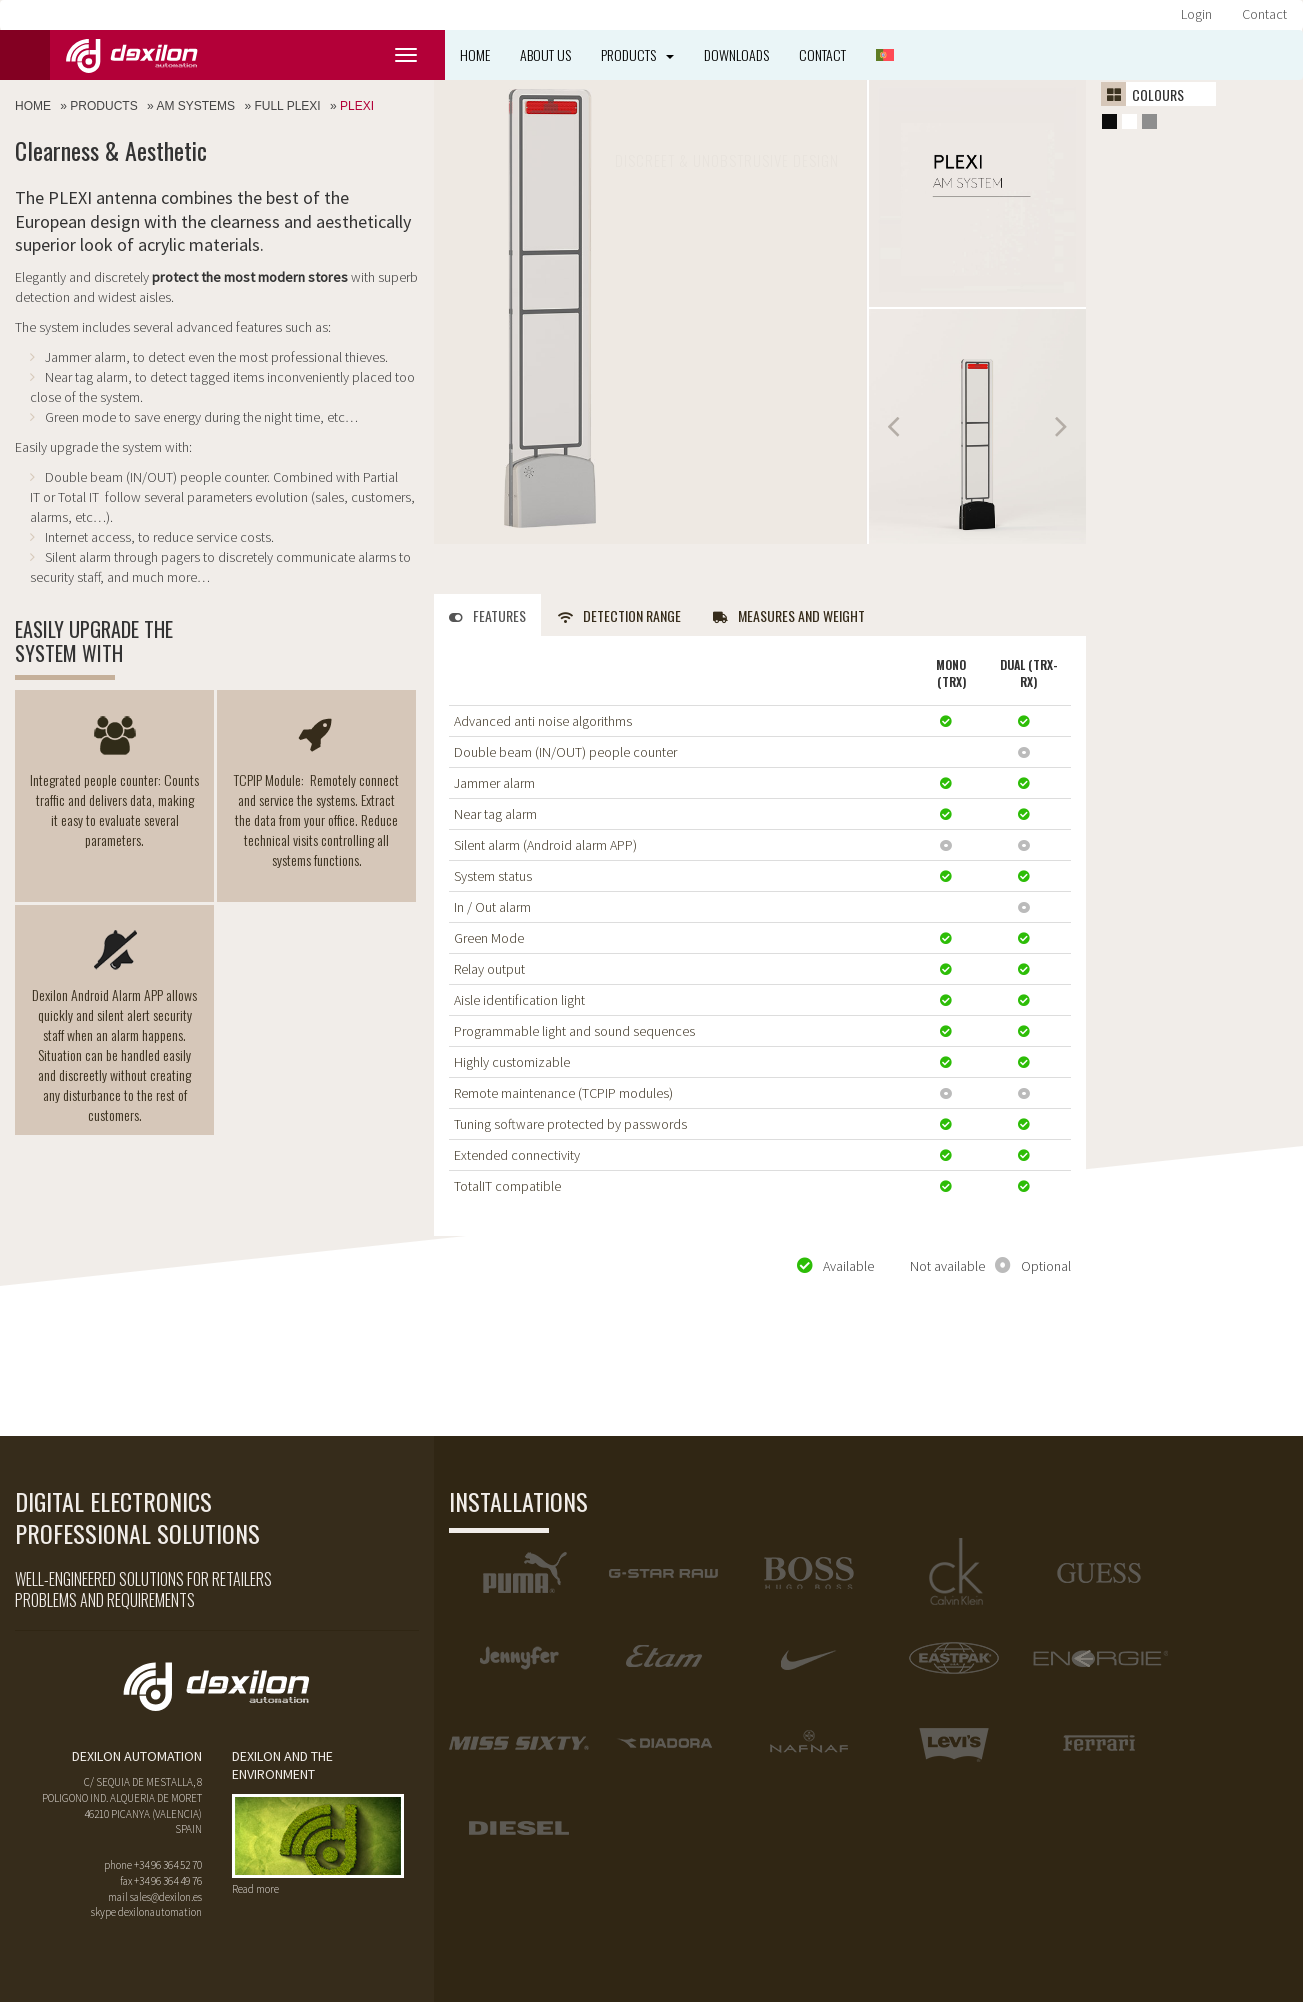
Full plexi (287, 106)
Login (1196, 14)
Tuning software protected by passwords (570, 1124)
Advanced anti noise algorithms (543, 721)
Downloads (736, 54)
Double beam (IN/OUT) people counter (565, 752)
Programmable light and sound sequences (574, 1031)
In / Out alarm (492, 907)
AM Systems (195, 106)
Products (637, 54)
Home (475, 54)
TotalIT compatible (507, 1186)
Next (1060, 427)
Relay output (489, 969)
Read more (255, 1889)
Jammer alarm (494, 783)
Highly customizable (512, 1062)
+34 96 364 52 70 (168, 1865)
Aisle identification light (519, 1000)
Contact (1264, 14)
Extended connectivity (517, 1155)
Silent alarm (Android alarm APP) (545, 845)
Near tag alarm (495, 814)
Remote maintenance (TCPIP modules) (563, 1093)
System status (493, 876)
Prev (895, 427)
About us (545, 54)
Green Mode (489, 938)
